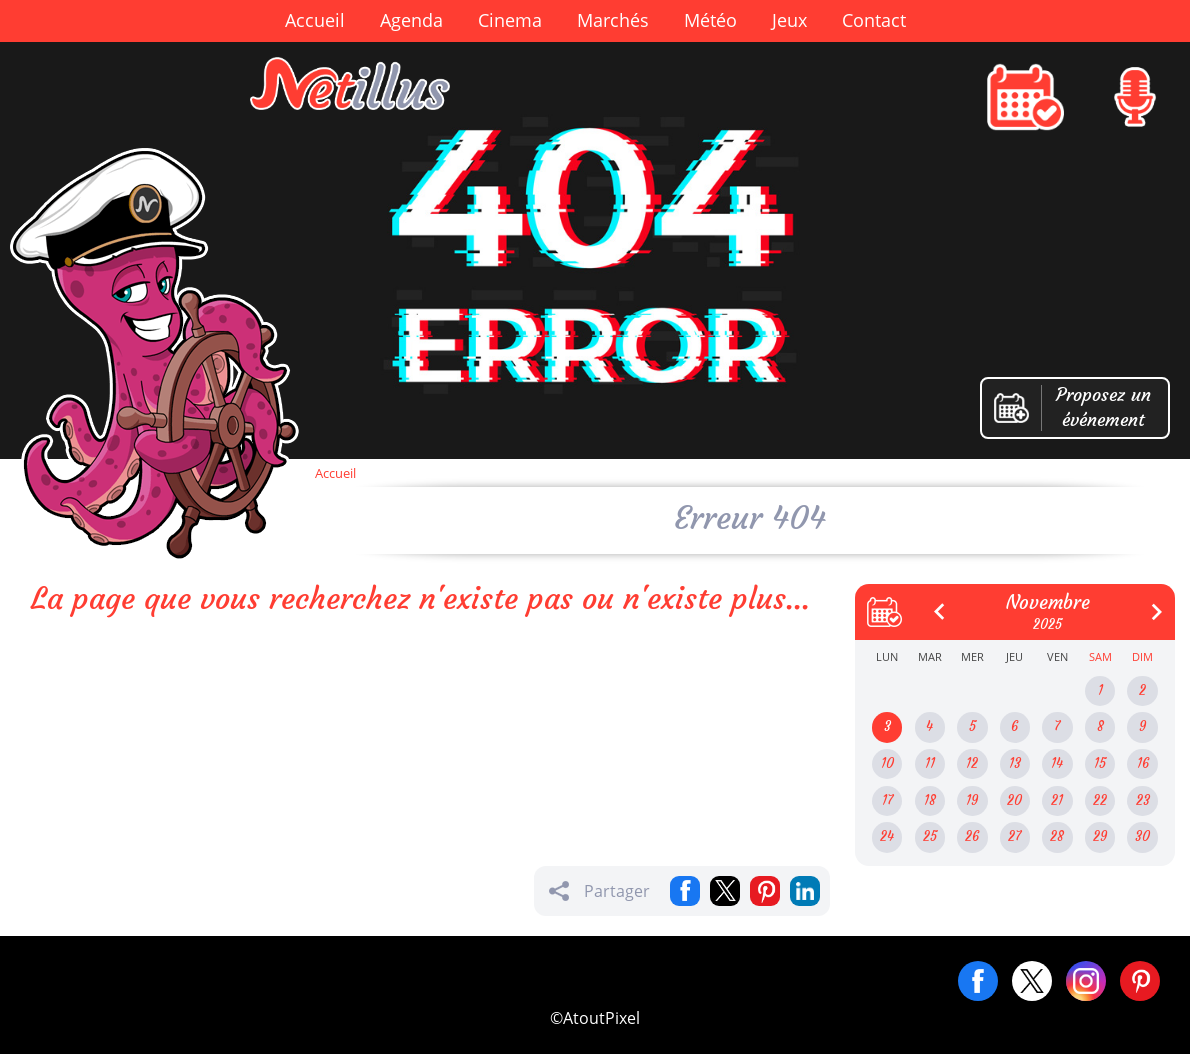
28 (1057, 836)
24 (887, 836)
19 (972, 800)
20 (1014, 800)
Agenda (411, 20)
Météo (710, 20)
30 (1142, 836)
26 (972, 836)
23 (1143, 800)
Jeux (789, 20)
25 (930, 836)
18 (930, 800)
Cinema (510, 20)
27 (1014, 836)
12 (972, 763)
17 (887, 800)
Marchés (613, 20)
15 (1100, 763)
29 (1100, 836)
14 (1057, 763)
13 (1015, 763)
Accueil (315, 20)
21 (1057, 800)
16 (1143, 763)
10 (887, 763)
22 (1100, 800)
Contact (874, 20)
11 (930, 763)
